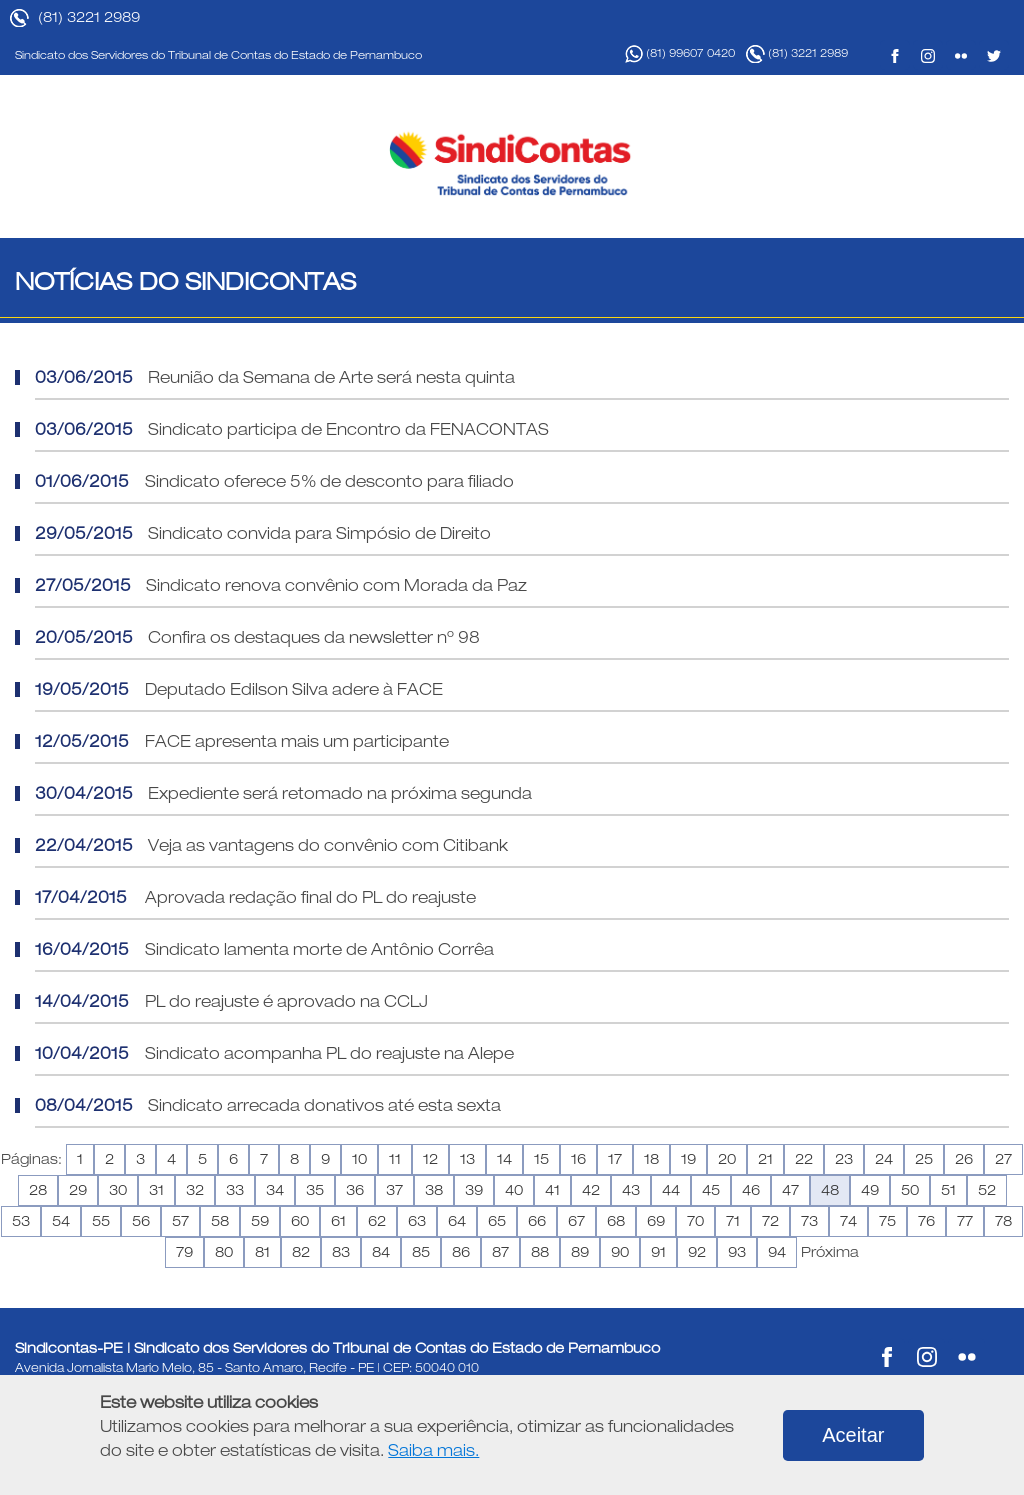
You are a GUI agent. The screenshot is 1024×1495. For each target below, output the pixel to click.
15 (541, 1159)
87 (500, 1252)
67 (576, 1221)
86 (461, 1252)
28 (38, 1190)
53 (21, 1221)
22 (804, 1159)
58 (220, 1221)
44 (671, 1190)
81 (262, 1252)
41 (552, 1190)
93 (737, 1252)
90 (620, 1252)
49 (870, 1190)
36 (355, 1190)
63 (417, 1221)
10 (359, 1159)
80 (224, 1252)
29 (78, 1190)
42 (591, 1190)
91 (658, 1252)
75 (887, 1221)
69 (656, 1221)
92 (697, 1252)
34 (275, 1190)
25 (924, 1159)
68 (616, 1221)
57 (180, 1221)
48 (830, 1190)
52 (987, 1190)
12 (430, 1159)
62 (377, 1221)
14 (504, 1159)
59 (260, 1221)
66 (537, 1221)
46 (751, 1190)
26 (964, 1159)
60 (300, 1221)
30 (118, 1190)
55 (101, 1221)
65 (497, 1221)
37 (394, 1190)
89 (580, 1252)
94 (777, 1252)
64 (457, 1221)
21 (765, 1159)
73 (809, 1221)
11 (395, 1159)
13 (467, 1159)
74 (848, 1221)
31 (156, 1190)
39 (474, 1190)
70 (695, 1221)
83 (341, 1252)
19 (688, 1159)
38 (434, 1190)
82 (301, 1252)
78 (1003, 1221)
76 (926, 1221)
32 (195, 1190)
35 (315, 1190)
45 (711, 1190)
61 (338, 1221)
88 (540, 1252)
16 (578, 1159)
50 (910, 1190)
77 (965, 1221)
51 (948, 1190)
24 (884, 1159)
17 (615, 1159)
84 (381, 1252)
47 (790, 1190)
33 (235, 1190)
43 (631, 1190)
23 (844, 1159)
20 (727, 1159)
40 (514, 1190)
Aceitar (853, 1435)
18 (651, 1159)
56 (141, 1221)
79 (184, 1252)
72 (770, 1221)
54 (61, 1221)
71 (733, 1221)
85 (421, 1252)
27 (1003, 1159)
